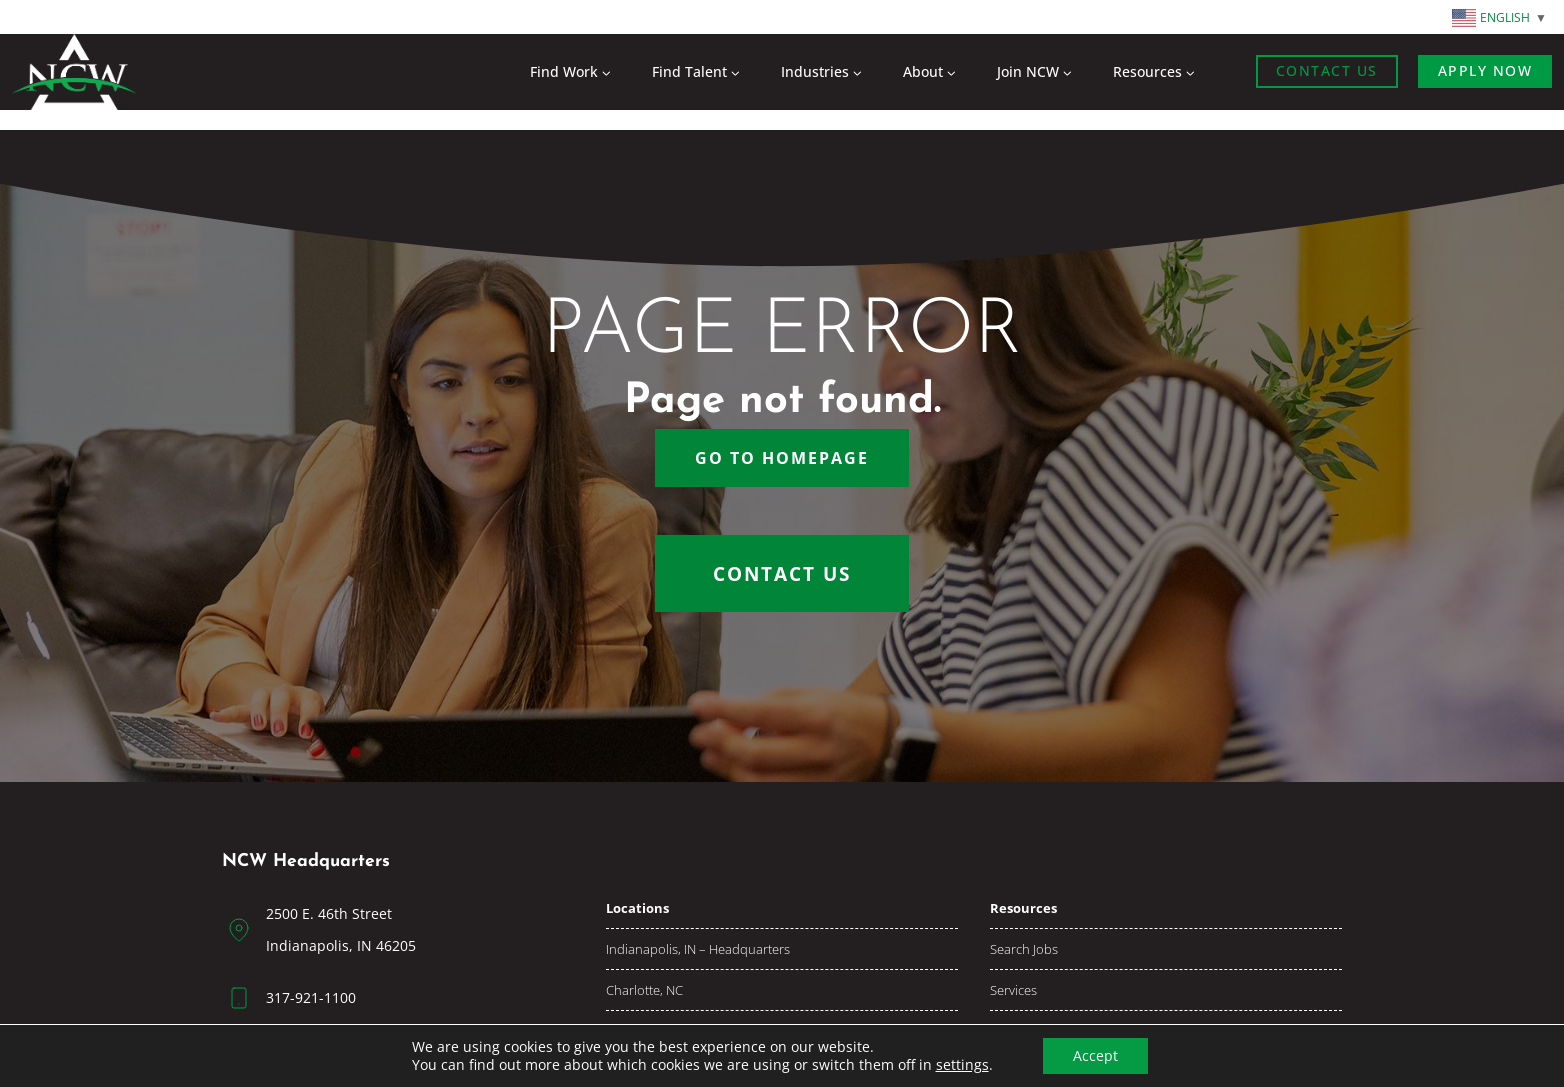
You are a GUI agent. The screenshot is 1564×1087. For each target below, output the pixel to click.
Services (1013, 990)
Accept (1095, 1055)
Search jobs (1024, 949)
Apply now (1485, 70)
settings (962, 1065)
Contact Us (1327, 70)
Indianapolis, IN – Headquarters (698, 949)
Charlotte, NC (644, 990)
